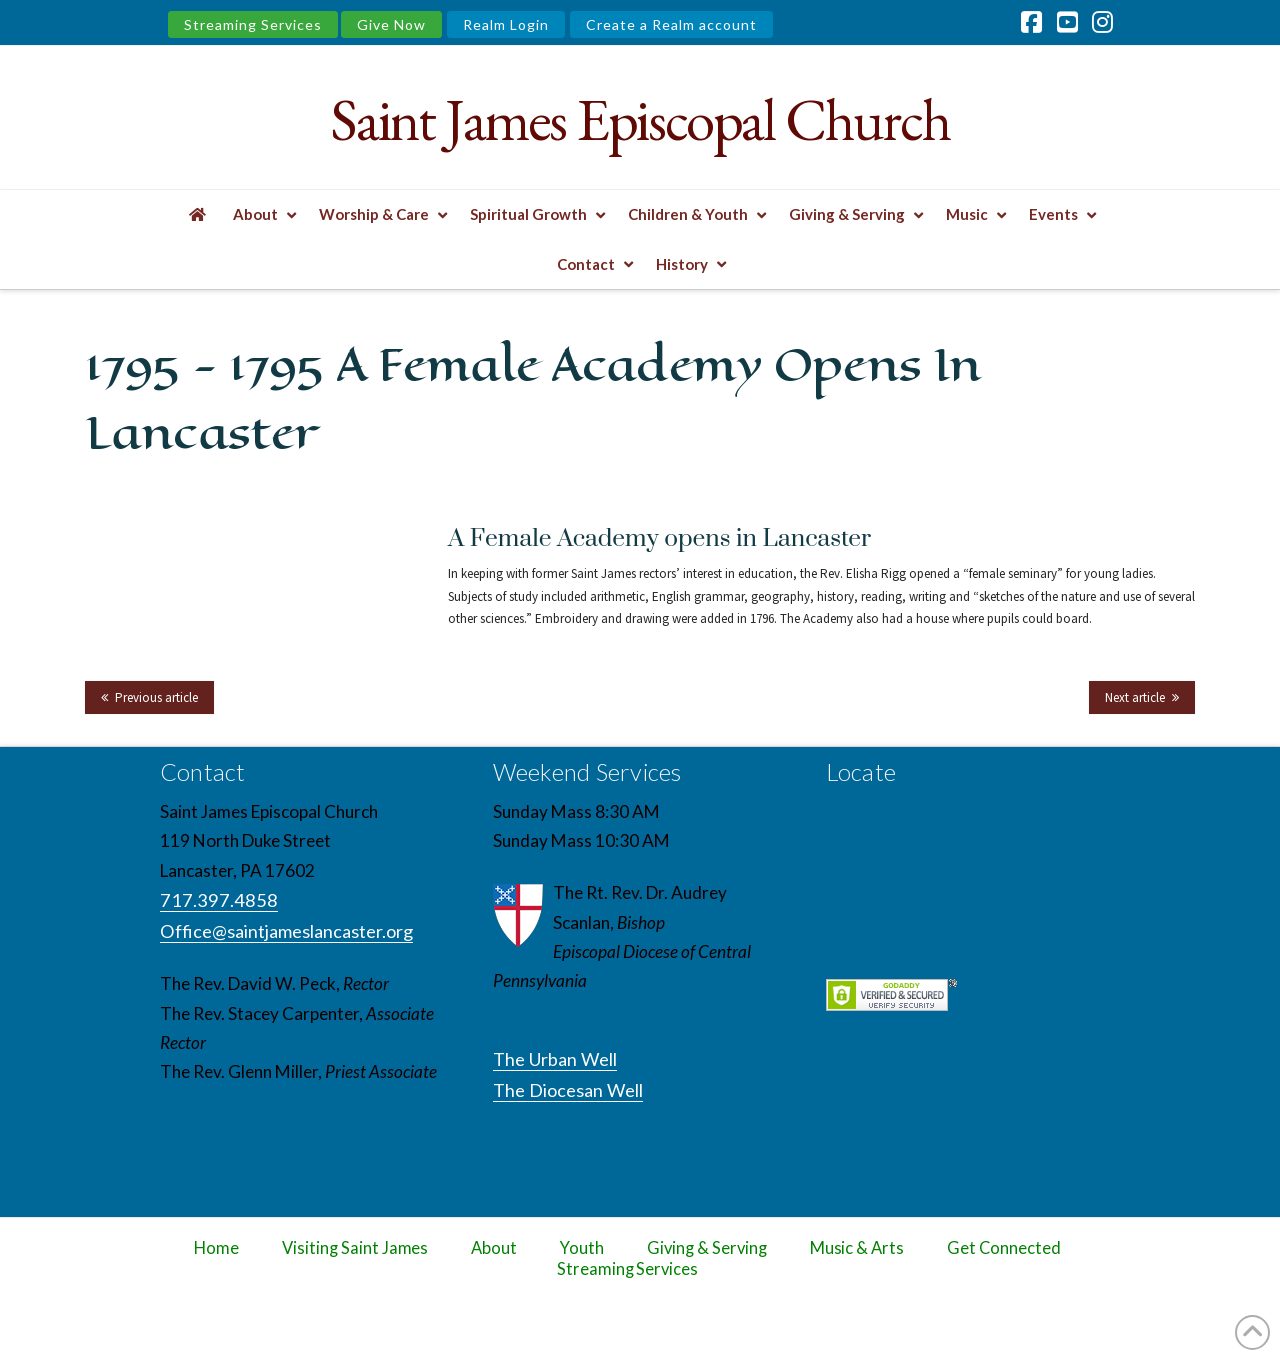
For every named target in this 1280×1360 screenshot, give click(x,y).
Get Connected (1004, 1248)
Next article (1135, 697)
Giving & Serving (706, 1248)
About (494, 1248)
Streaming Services (253, 24)
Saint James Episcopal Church (639, 119)
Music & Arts (857, 1248)
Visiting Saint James (355, 1248)
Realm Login (506, 24)
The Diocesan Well (568, 1090)
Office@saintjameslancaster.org (286, 931)
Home (216, 1248)
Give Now (391, 24)
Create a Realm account (671, 24)
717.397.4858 (219, 900)
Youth (582, 1248)
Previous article (156, 697)
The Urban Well (555, 1059)
